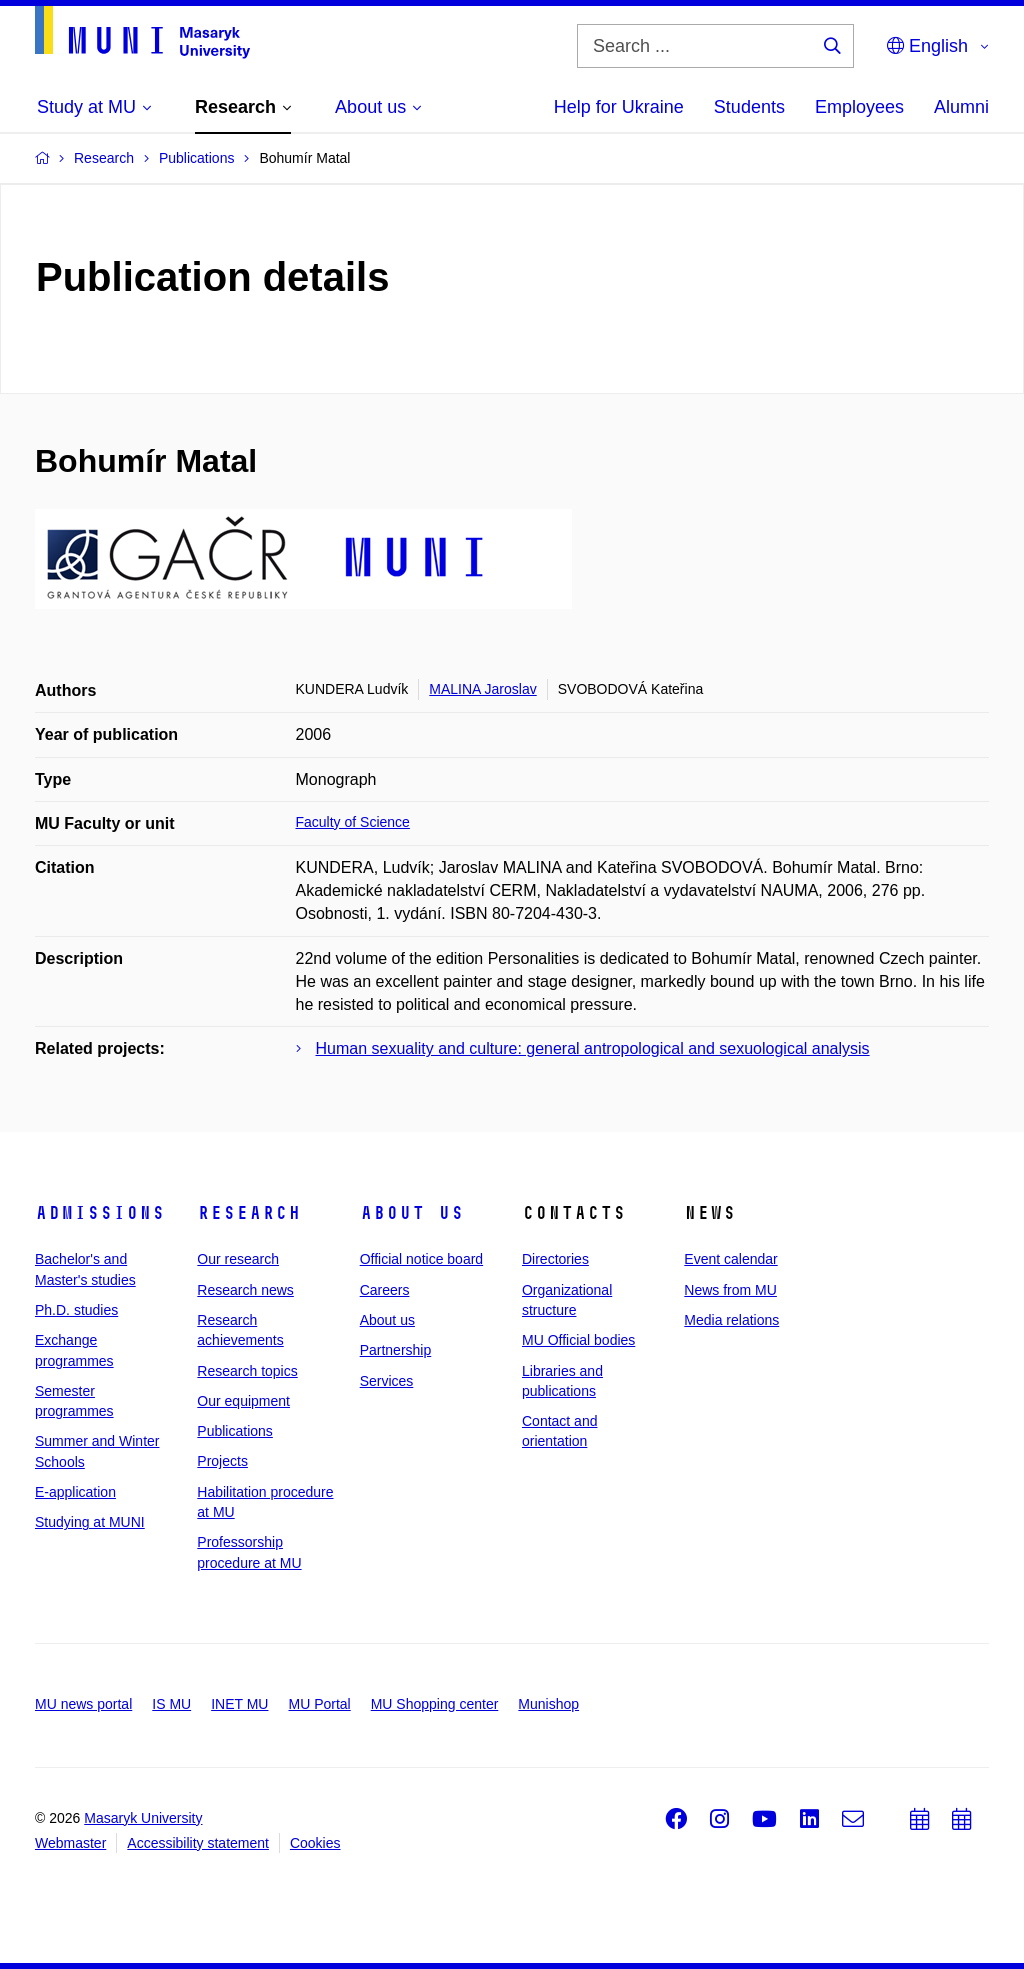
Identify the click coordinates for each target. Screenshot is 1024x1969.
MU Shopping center (435, 1704)
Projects (222, 1461)
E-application (75, 1492)
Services (387, 1381)
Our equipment (243, 1401)
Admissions (100, 1213)
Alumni (961, 107)
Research (249, 1213)
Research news (245, 1290)
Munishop (548, 1704)
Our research (238, 1259)
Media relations (731, 1320)
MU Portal (319, 1704)
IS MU (171, 1704)
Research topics (247, 1371)
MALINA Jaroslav (482, 689)
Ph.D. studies (76, 1310)
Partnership (396, 1350)
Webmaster (70, 1843)
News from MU (730, 1290)
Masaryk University (143, 1818)
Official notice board (421, 1259)
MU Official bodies (578, 1340)
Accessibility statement (198, 1843)
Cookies (315, 1843)
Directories (555, 1259)
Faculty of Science (353, 822)
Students (749, 107)
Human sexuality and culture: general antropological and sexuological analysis (593, 1048)
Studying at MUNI (90, 1522)
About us (412, 1213)
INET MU (239, 1704)
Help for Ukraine (619, 107)
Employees (859, 107)
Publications (235, 1431)
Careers (385, 1290)
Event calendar (730, 1259)
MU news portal (83, 1704)
